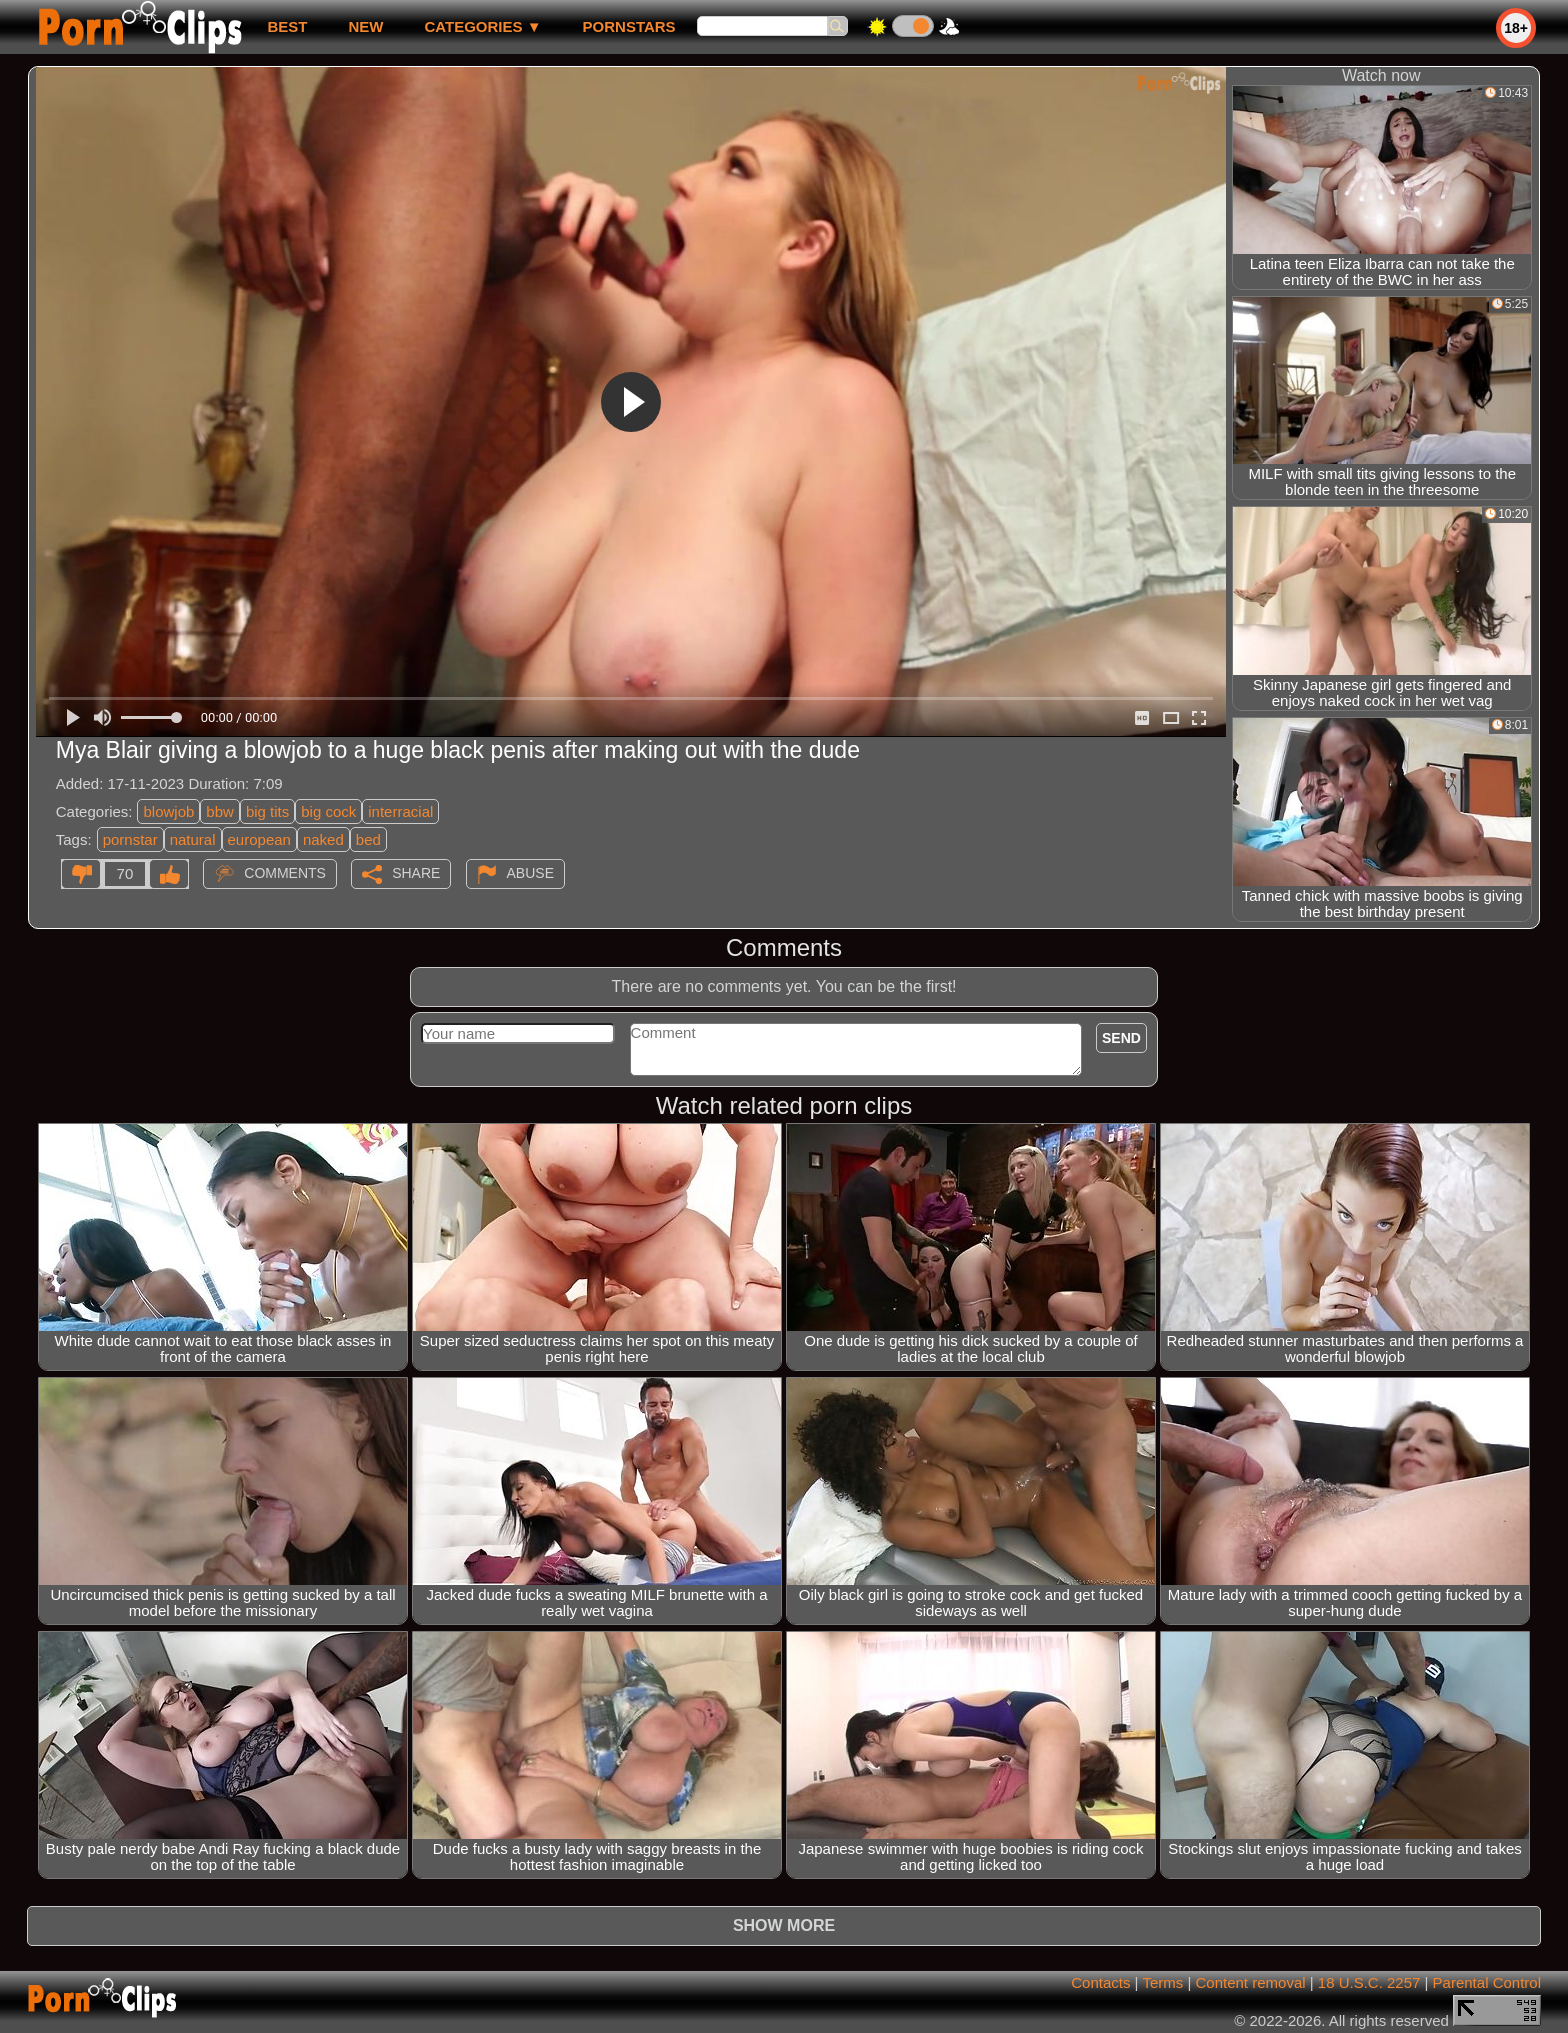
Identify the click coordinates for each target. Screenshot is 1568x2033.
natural (193, 839)
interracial (400, 811)
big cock (328, 811)
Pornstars (629, 26)
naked (323, 839)
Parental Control (1487, 1982)
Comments (285, 873)
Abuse (530, 873)
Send (1121, 1038)
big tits (267, 811)
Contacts (1100, 1982)
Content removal (1251, 1982)
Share (416, 873)
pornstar (130, 839)
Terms (1162, 1982)
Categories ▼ (482, 26)
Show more (784, 1925)
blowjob (168, 811)
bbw (220, 811)
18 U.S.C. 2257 (1369, 1982)
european (259, 839)
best (287, 26)
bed (368, 839)
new (365, 26)
